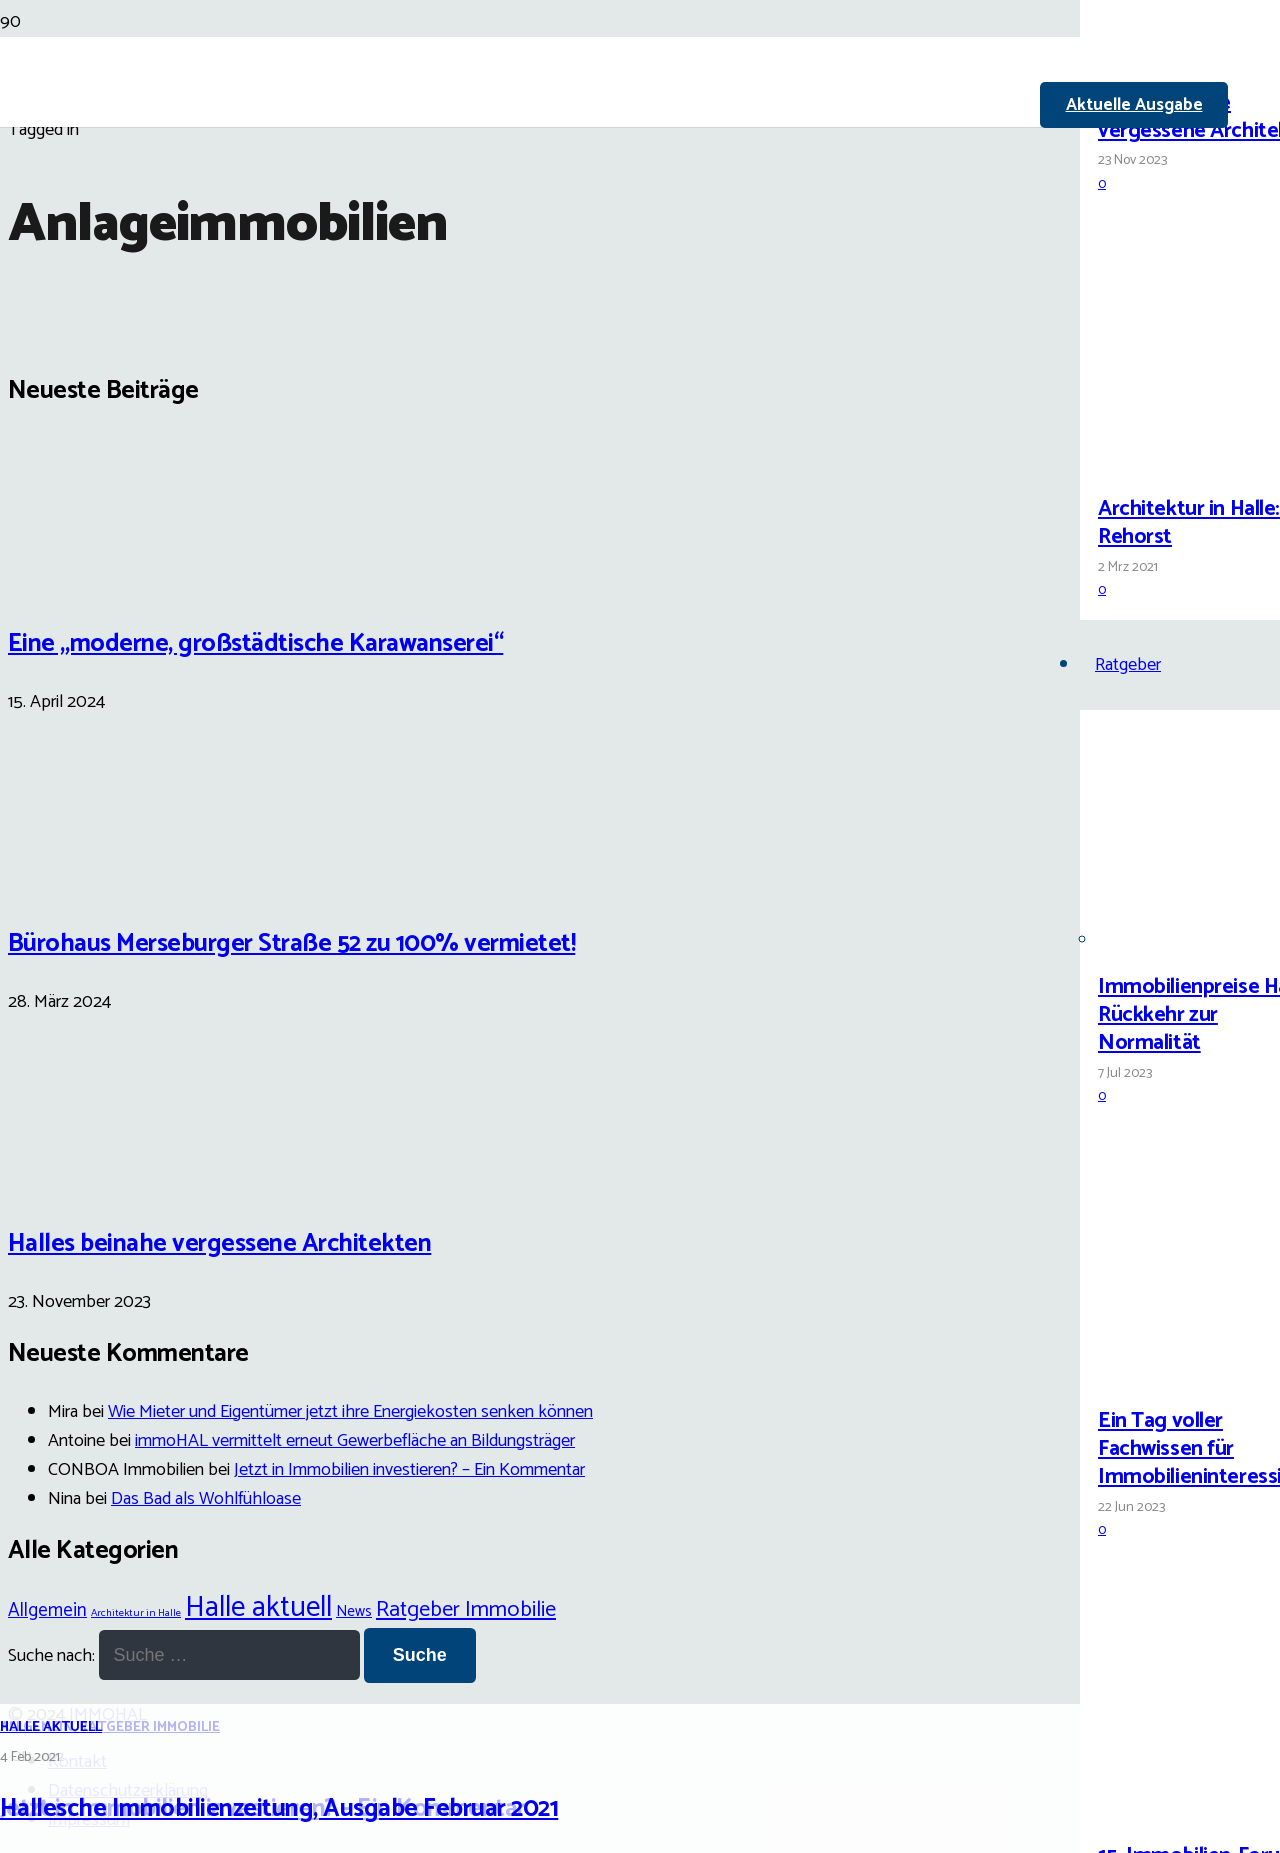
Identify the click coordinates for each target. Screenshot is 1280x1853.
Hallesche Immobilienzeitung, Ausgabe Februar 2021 (279, 1809)
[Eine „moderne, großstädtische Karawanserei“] (83, 579)
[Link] (540, 232)
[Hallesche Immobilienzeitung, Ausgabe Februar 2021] (512, 1019)
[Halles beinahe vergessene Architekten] (1173, 56)
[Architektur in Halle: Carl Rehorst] (1173, 462)
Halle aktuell (51, 1727)
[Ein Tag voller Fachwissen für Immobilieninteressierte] (1173, 1374)
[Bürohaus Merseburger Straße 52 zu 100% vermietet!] (83, 880)
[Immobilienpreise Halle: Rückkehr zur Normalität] (1173, 940)
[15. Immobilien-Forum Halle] (1173, 1809)
